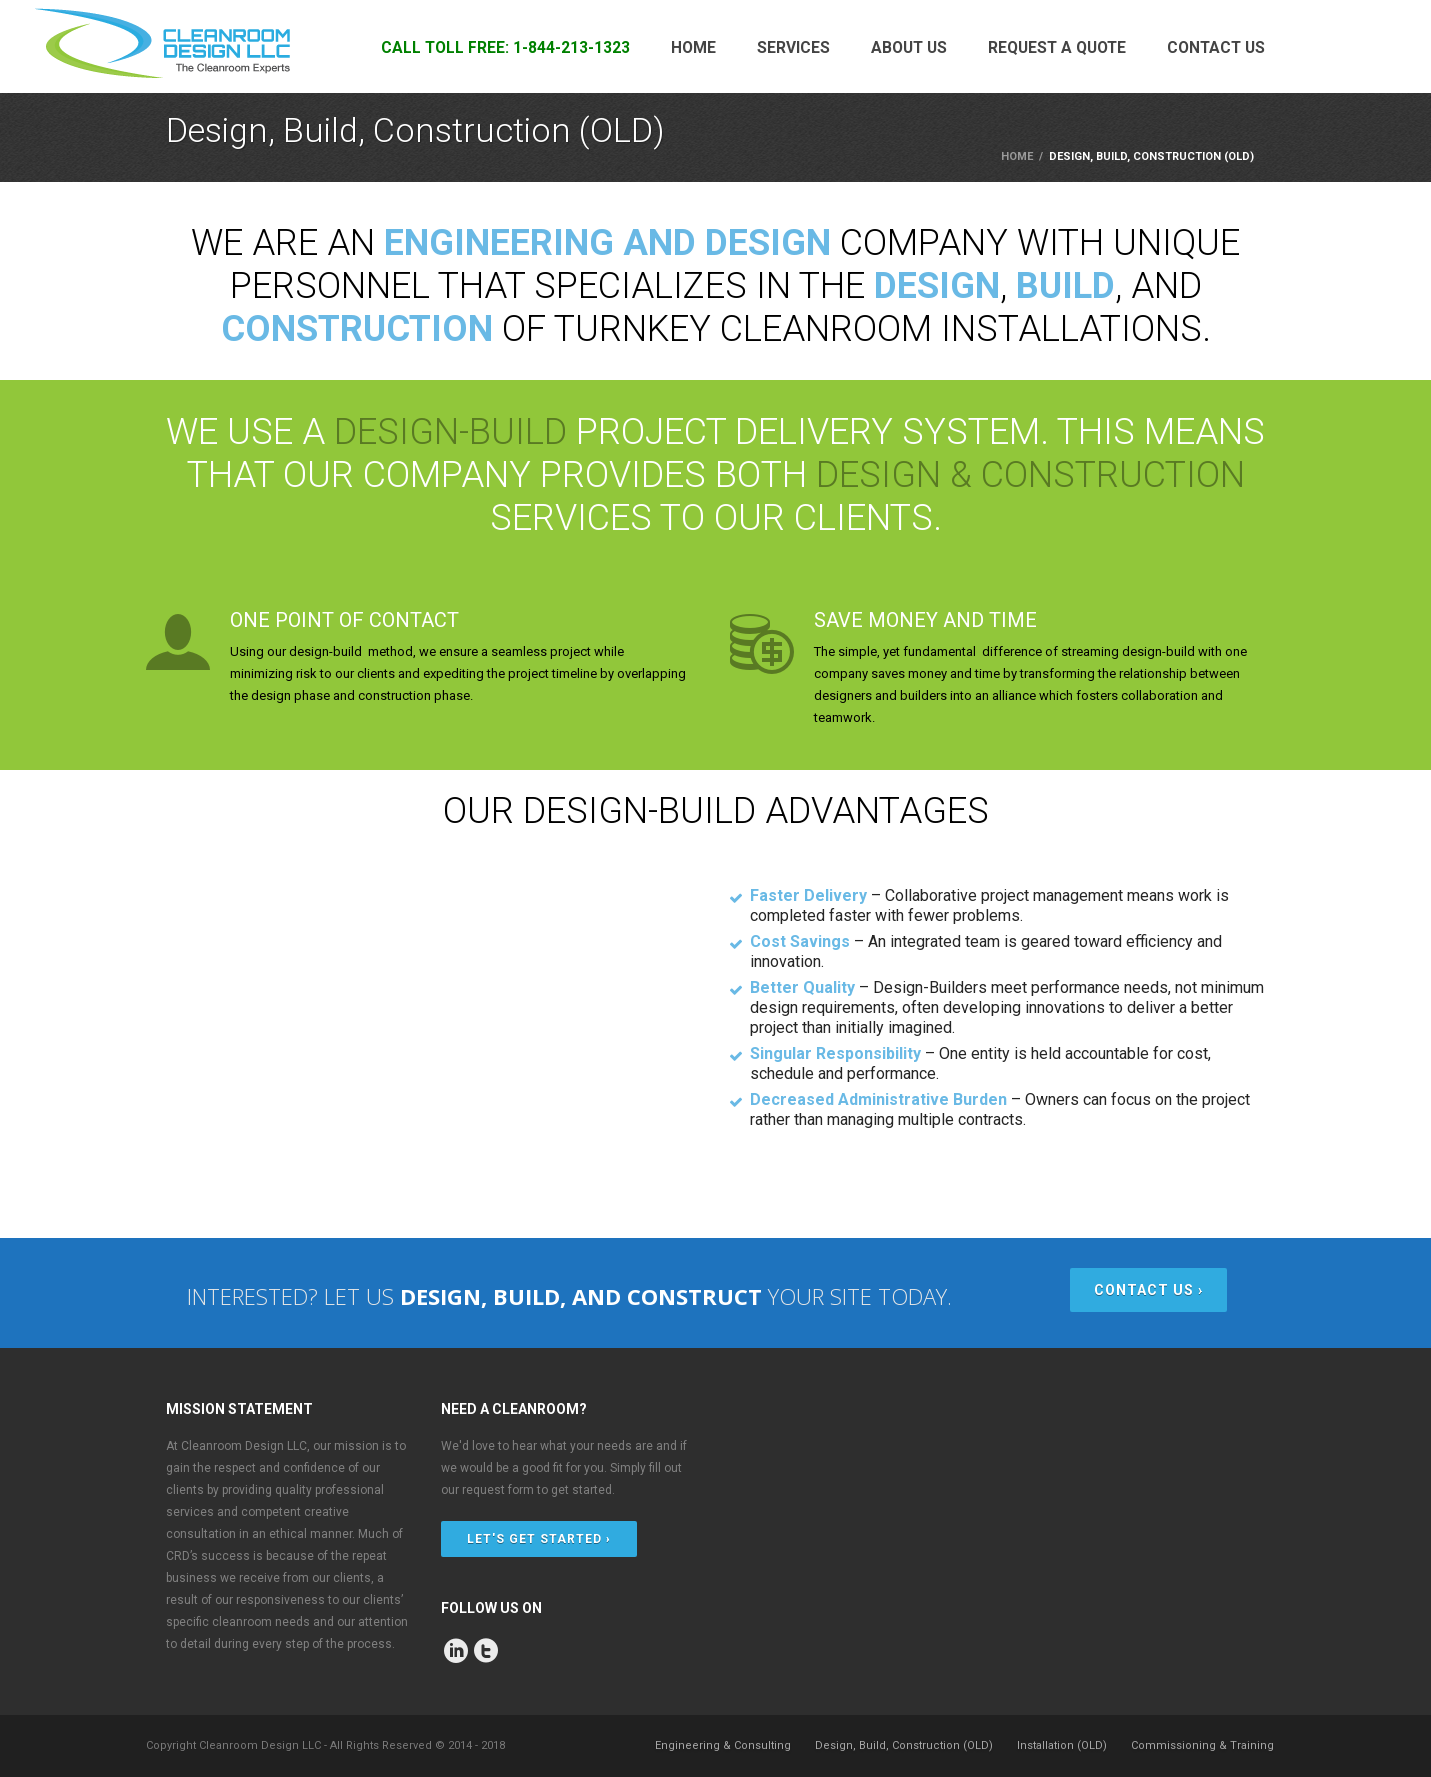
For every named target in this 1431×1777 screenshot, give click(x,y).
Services (793, 48)
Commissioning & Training (1202, 1745)
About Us (909, 48)
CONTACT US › (1148, 1290)
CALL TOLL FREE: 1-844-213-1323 (505, 48)
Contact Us (1216, 48)
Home (693, 48)
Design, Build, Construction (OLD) (904, 1745)
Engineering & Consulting (723, 1745)
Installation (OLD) (1062, 1745)
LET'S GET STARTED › (539, 1539)
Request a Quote (1057, 48)
